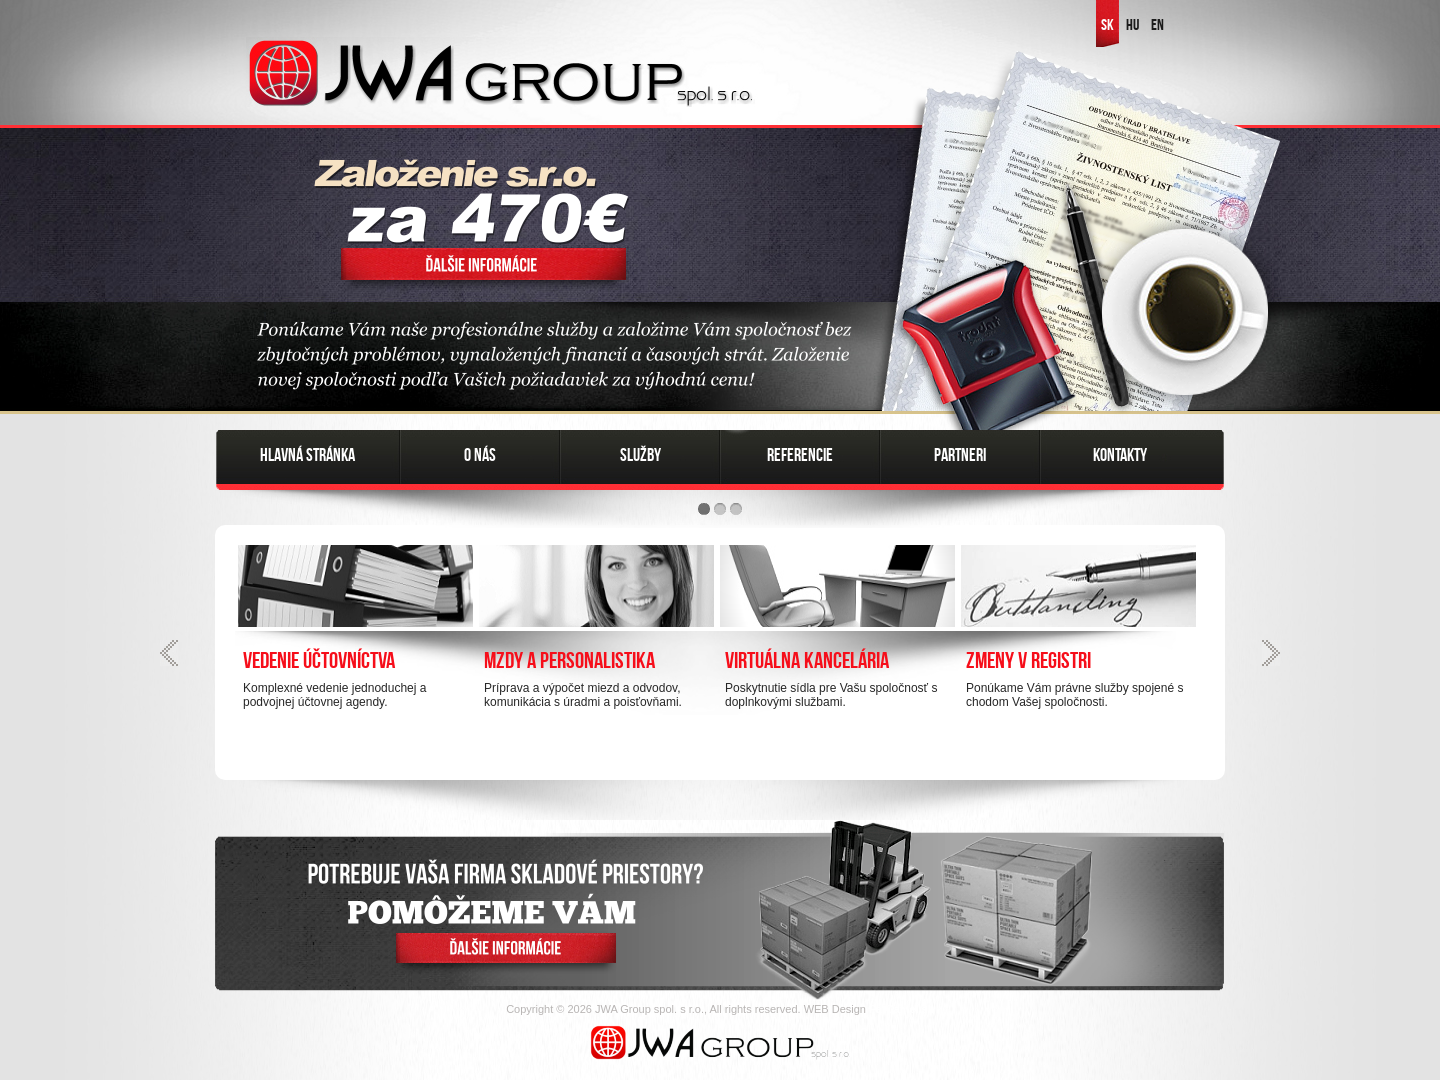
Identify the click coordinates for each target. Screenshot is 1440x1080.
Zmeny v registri (1028, 660)
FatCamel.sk (901, 1009)
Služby (640, 455)
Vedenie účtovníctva (319, 660)
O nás (480, 455)
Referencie (800, 455)
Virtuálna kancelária (807, 660)
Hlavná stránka (307, 455)
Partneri (960, 455)
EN (1157, 24)
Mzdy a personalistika (569, 660)
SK (1107, 24)
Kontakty (1120, 455)
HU (1132, 24)
